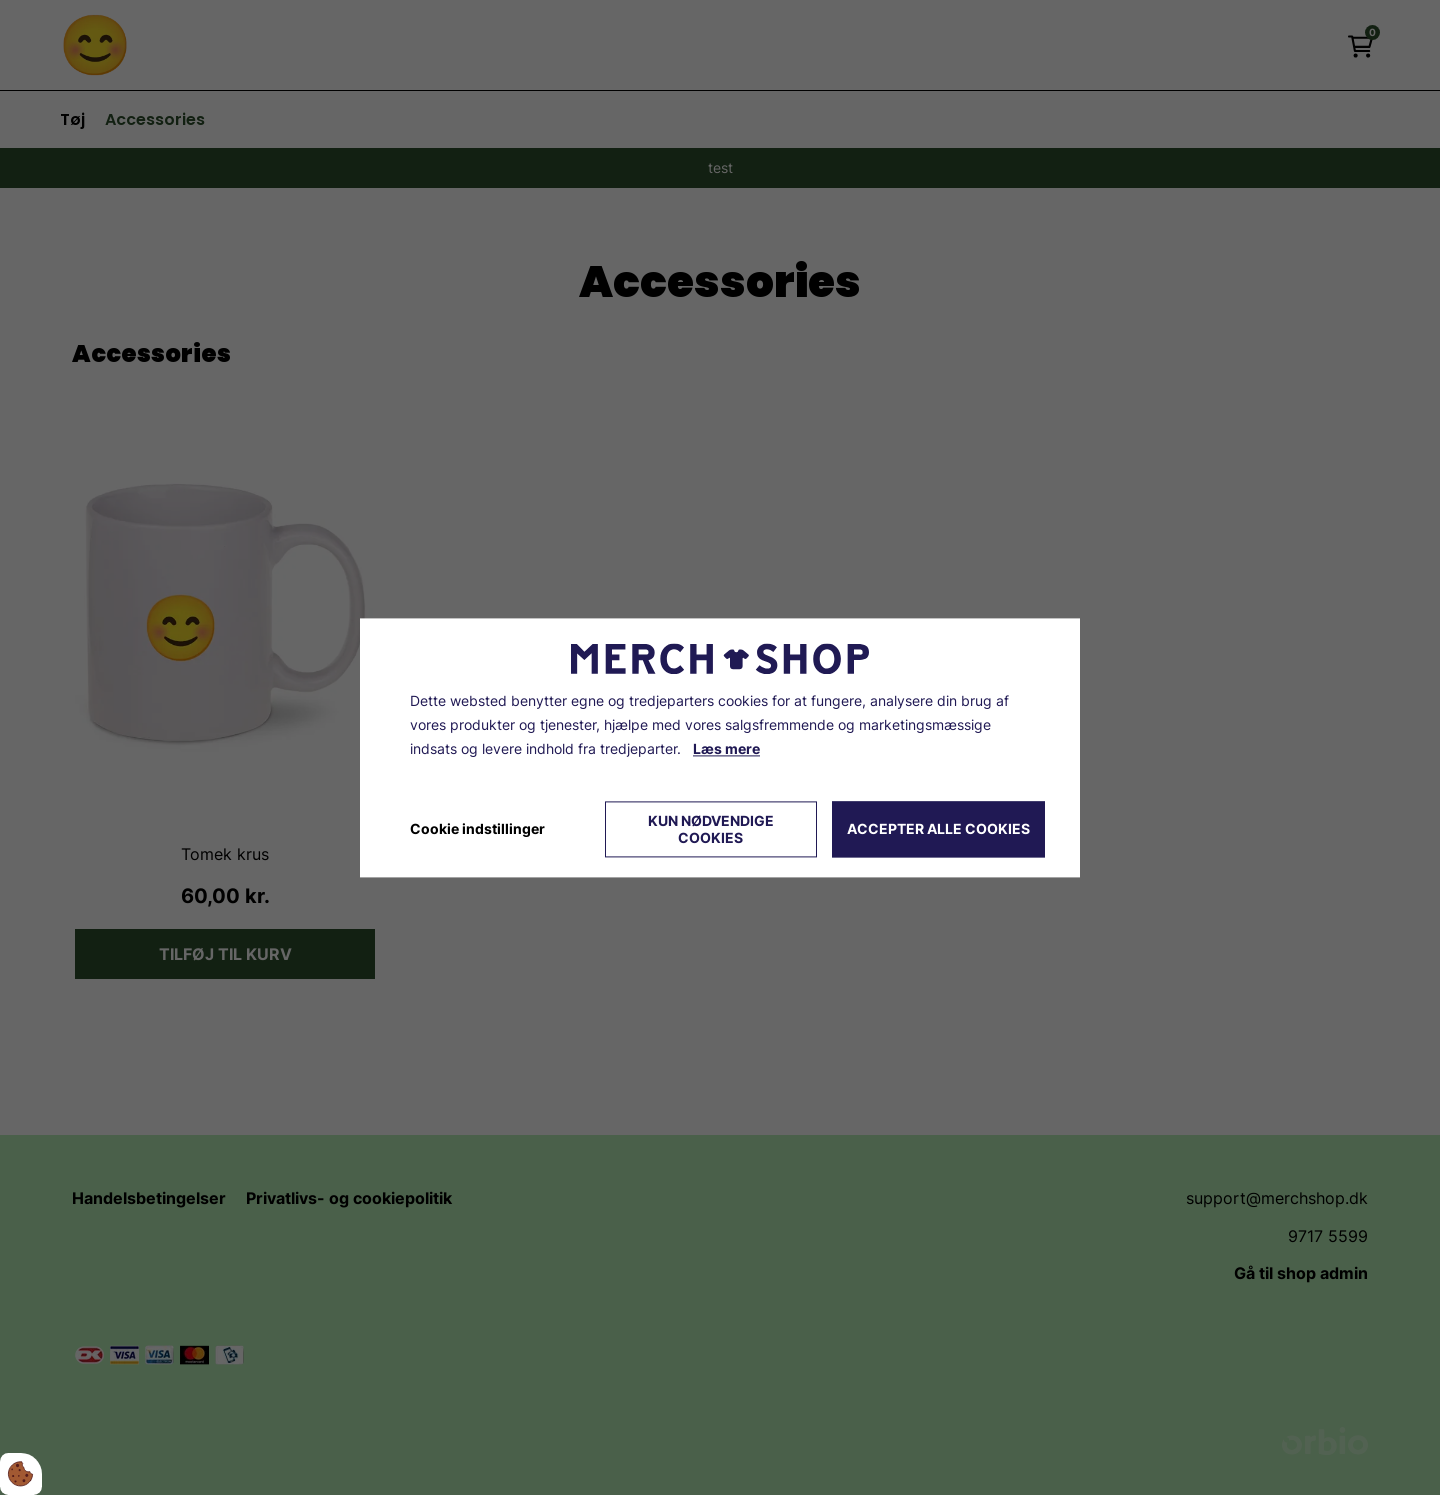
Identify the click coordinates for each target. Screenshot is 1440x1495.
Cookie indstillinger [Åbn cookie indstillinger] (477, 828)
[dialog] (720, 747)
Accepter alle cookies (938, 829)
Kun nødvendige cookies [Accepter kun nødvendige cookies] (711, 829)
